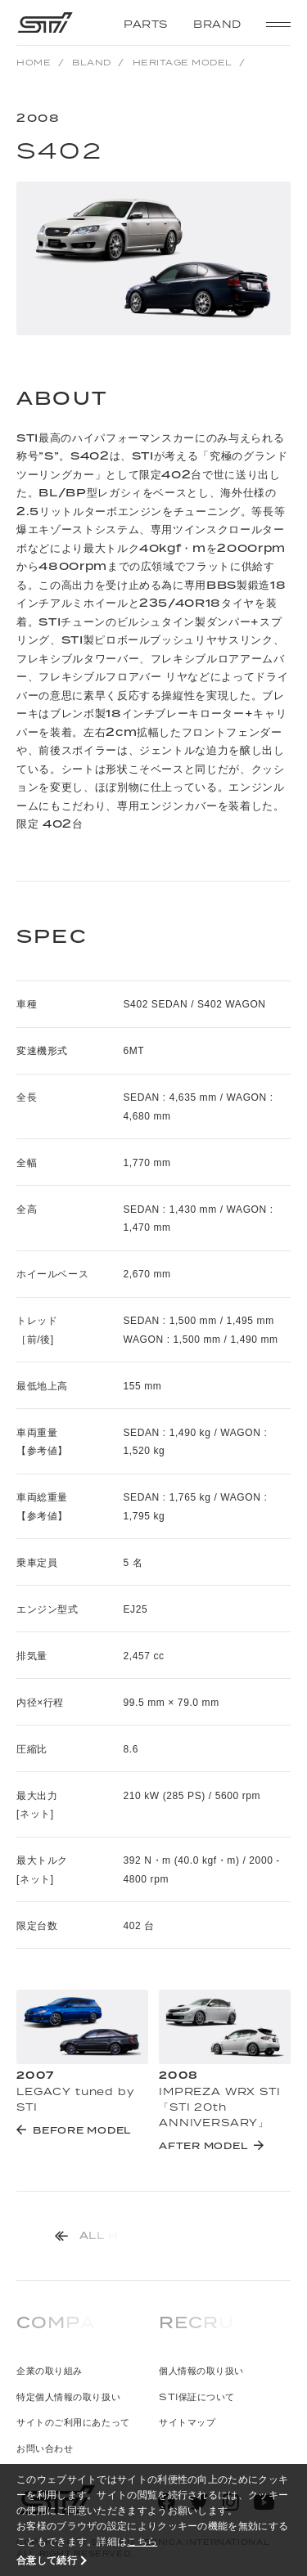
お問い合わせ (44, 2448)
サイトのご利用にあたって (73, 2422)
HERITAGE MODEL (183, 62)
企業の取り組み (49, 2370)
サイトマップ (187, 2422)
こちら (142, 2541)
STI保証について (197, 2396)
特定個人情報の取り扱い (68, 2396)
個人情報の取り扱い (201, 2370)
